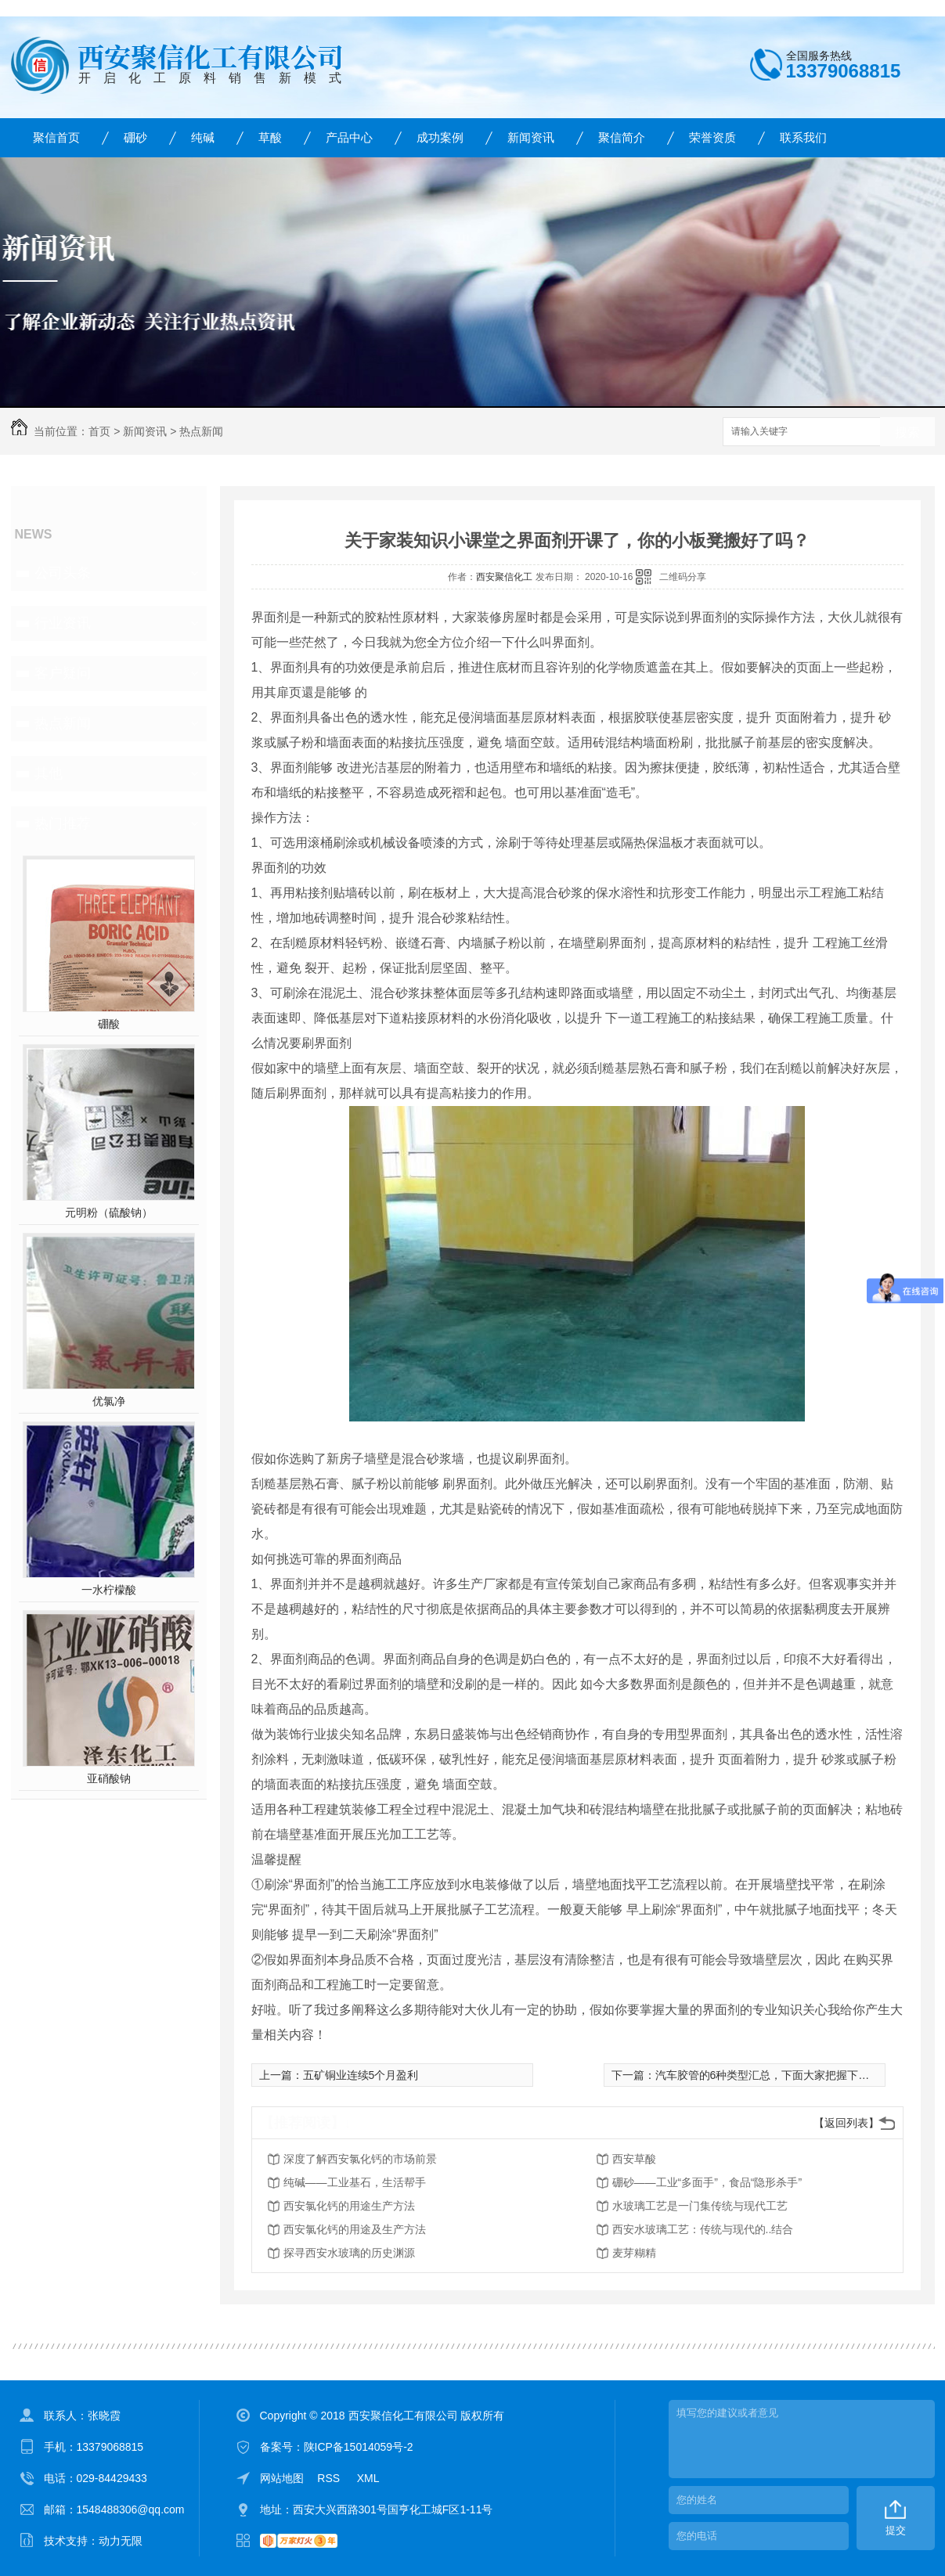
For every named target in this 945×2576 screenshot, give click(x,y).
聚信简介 (621, 137)
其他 (48, 773)
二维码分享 (682, 576)
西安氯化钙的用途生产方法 (349, 2206)
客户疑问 (62, 673)
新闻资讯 (530, 137)
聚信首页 (56, 137)
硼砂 (135, 137)
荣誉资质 (712, 137)
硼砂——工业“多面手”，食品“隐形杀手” (707, 2182)
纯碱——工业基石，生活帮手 (354, 2182)
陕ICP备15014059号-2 (358, 2447)
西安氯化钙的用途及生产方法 (354, 2229)
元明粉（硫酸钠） (109, 1212)
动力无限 (120, 2541)
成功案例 (440, 137)
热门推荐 (62, 823)
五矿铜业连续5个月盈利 (361, 2075)
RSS (330, 2478)
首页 (99, 431)
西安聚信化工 (504, 576)
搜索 (907, 432)
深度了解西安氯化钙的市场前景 (360, 2159)
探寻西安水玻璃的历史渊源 (349, 2252)
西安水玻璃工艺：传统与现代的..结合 (703, 2229)
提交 (895, 2530)
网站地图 (282, 2478)
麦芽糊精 (634, 2252)
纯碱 (203, 137)
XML (368, 2478)
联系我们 (803, 137)
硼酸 (109, 1024)
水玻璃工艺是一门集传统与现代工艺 (700, 2206)
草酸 (270, 137)
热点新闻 (201, 431)
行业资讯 (62, 623)
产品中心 (349, 137)
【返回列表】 (846, 2123)
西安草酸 (634, 2159)
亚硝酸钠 (109, 1778)
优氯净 (108, 1401)
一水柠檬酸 (108, 1589)
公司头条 (62, 573)
